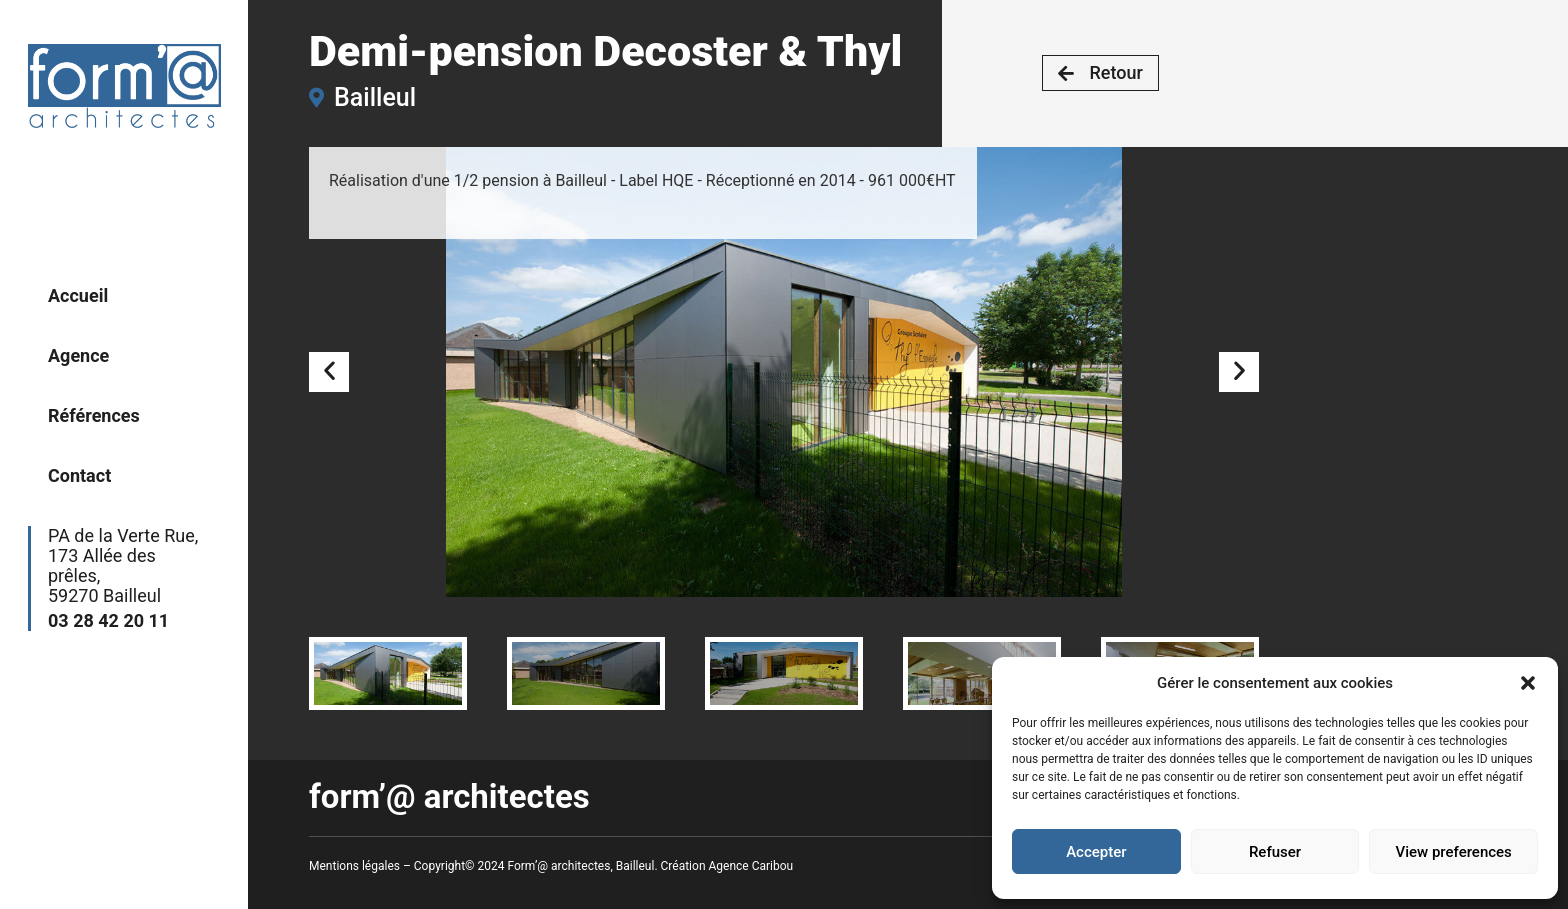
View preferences (1454, 852)
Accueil (78, 295)
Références (94, 415)
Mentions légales (354, 866)
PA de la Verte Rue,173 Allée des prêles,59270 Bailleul (128, 578)
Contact (79, 475)
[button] (1528, 683)
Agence (78, 355)
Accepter (1096, 852)
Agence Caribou (751, 866)
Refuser (1275, 852)
